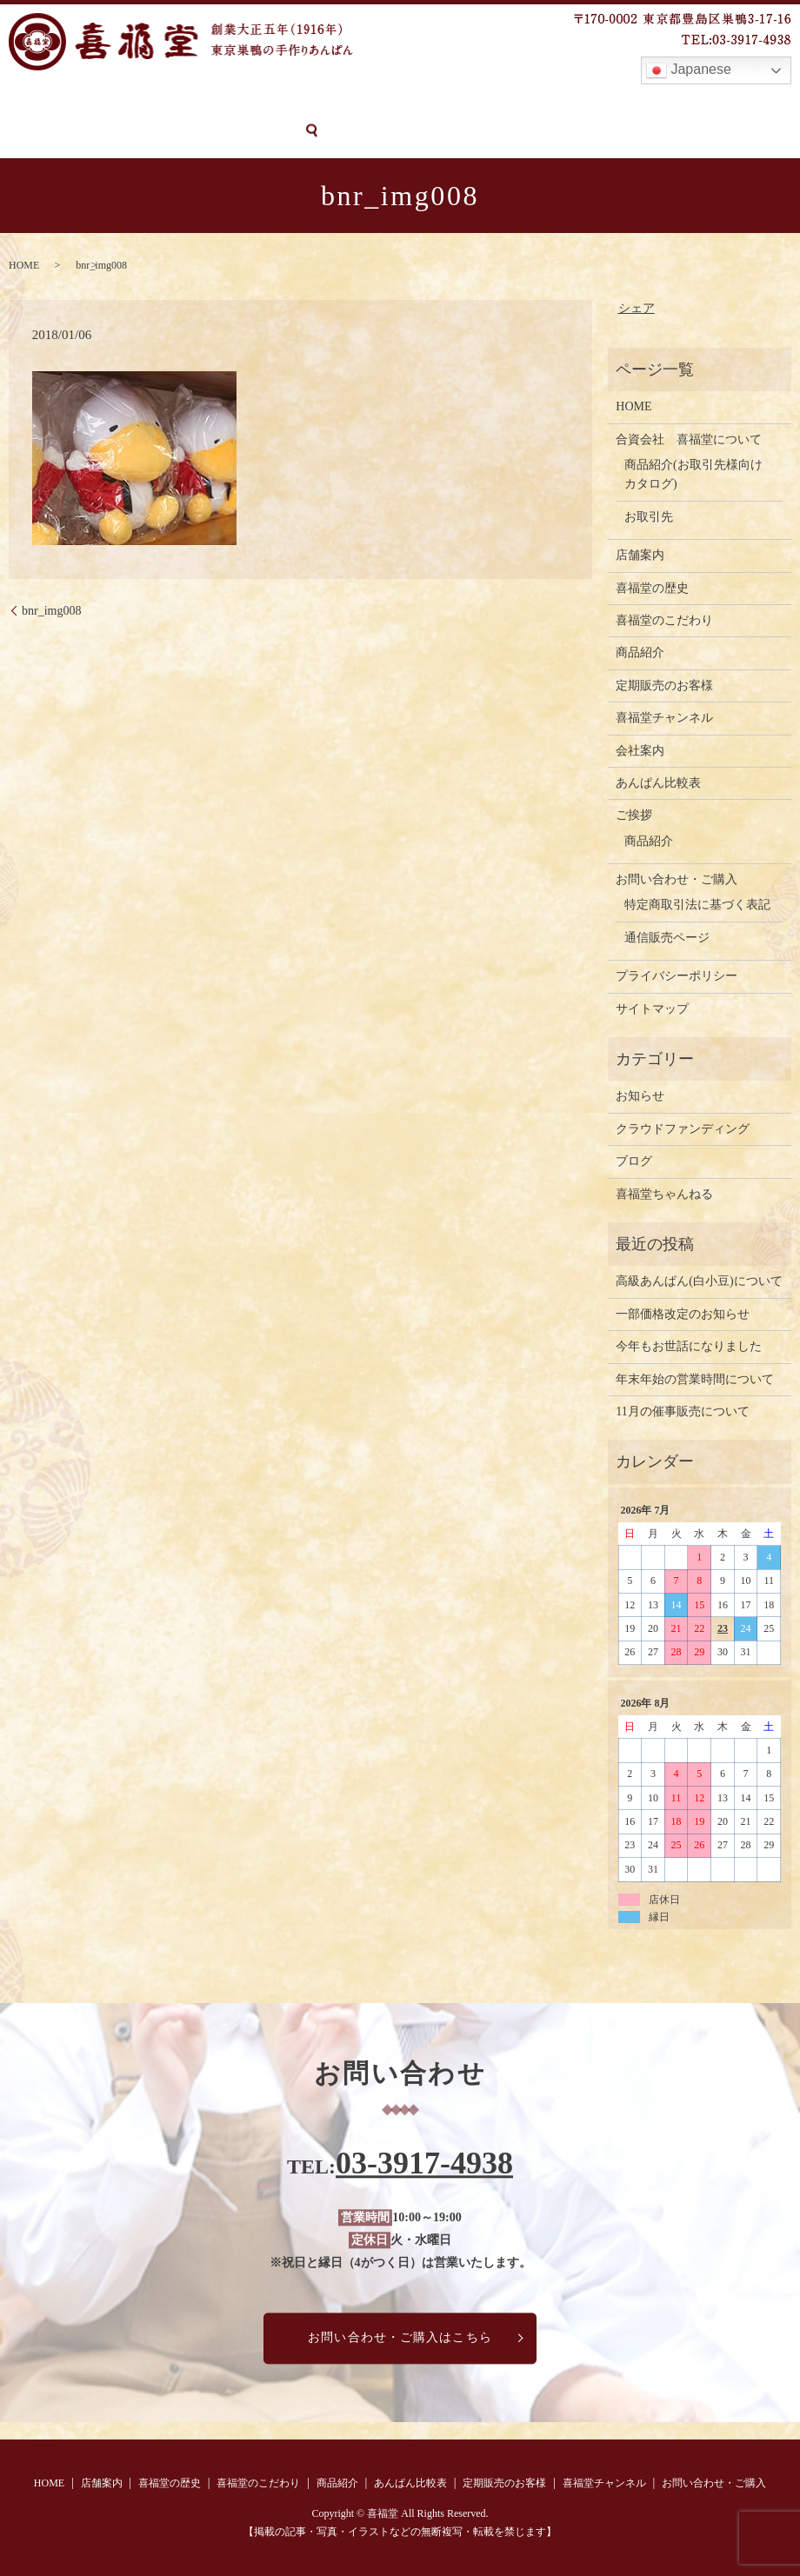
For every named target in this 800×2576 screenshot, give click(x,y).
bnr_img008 (51, 609)
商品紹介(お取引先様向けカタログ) (693, 473)
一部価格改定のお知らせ (683, 1312)
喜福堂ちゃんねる (664, 1192)
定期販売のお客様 (552, 102)
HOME (26, 102)
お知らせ (640, 1095)
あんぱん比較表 (442, 102)
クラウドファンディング (683, 1127)
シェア (636, 307)
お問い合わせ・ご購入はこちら (400, 2336)
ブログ (634, 1160)
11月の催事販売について (682, 1410)
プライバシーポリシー (676, 975)
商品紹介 (357, 102)
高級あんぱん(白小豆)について (699, 1280)
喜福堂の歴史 (162, 102)
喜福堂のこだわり (266, 102)
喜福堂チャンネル (670, 102)
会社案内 (640, 748)
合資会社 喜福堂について (689, 437)
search (163, 132)
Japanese (688, 70)
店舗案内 (84, 102)
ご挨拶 (634, 814)
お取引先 (648, 515)
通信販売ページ (667, 935)
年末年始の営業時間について (695, 1377)
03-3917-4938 (424, 2162)
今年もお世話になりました (689, 1345)
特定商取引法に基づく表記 (697, 903)
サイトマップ (652, 1007)
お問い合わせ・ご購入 (71, 131)
